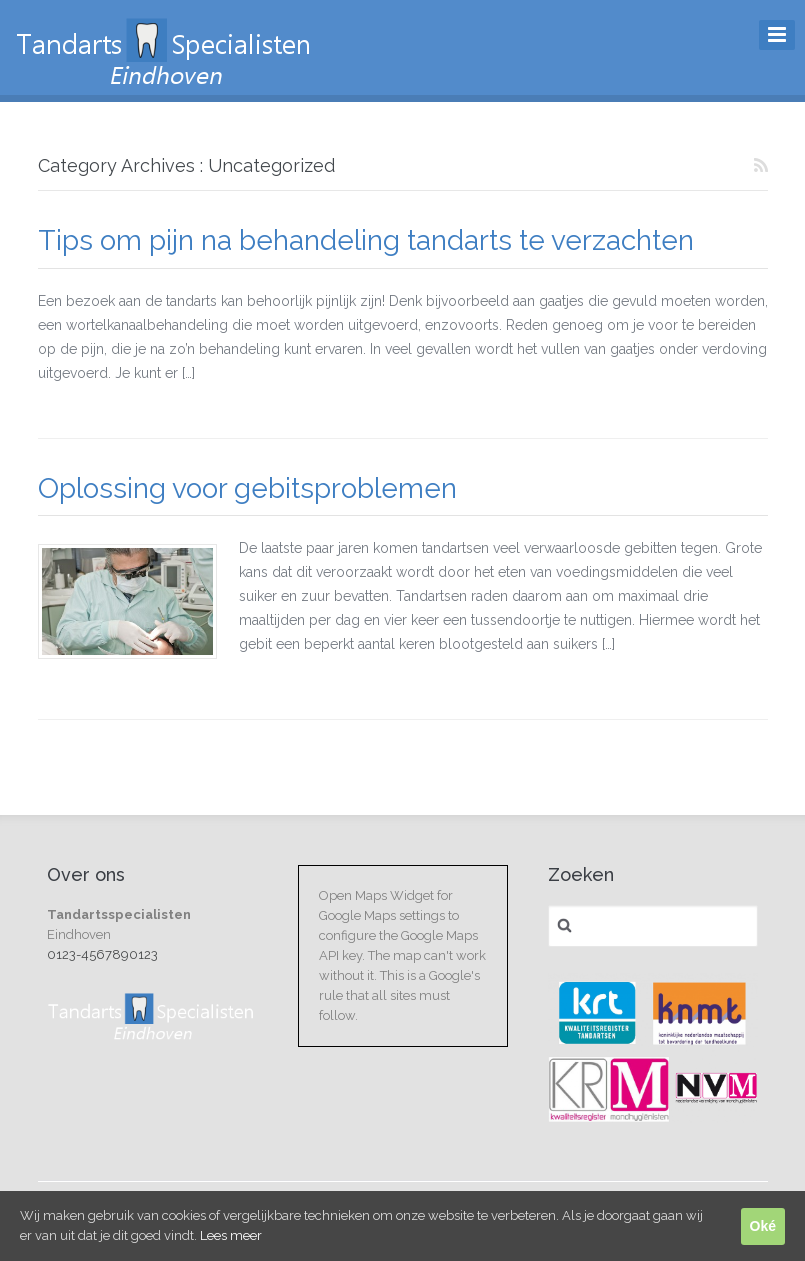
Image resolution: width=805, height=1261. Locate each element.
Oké (763, 1226)
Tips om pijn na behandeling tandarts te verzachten (366, 240)
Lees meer (231, 1235)
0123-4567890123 (102, 954)
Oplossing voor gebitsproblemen (247, 488)
